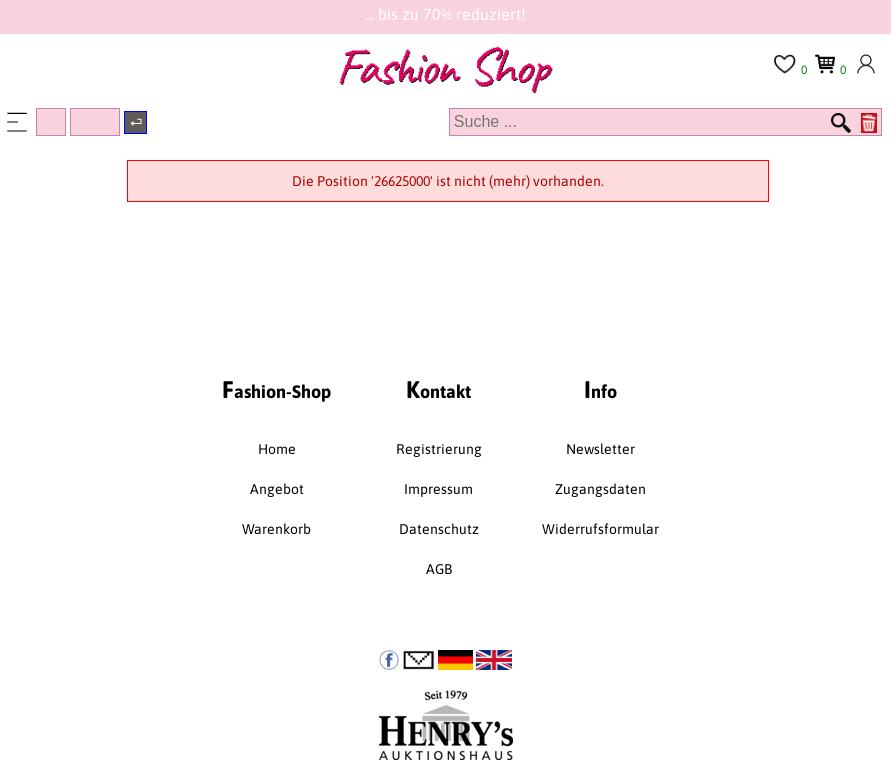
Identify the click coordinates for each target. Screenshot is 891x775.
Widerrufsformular (600, 529)
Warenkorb (276, 529)
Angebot (277, 489)
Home (277, 449)
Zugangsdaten (600, 489)
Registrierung (439, 449)
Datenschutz (439, 529)
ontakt (438, 389)
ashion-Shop (276, 389)
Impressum (438, 489)
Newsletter (600, 449)
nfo (600, 389)
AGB (439, 569)
